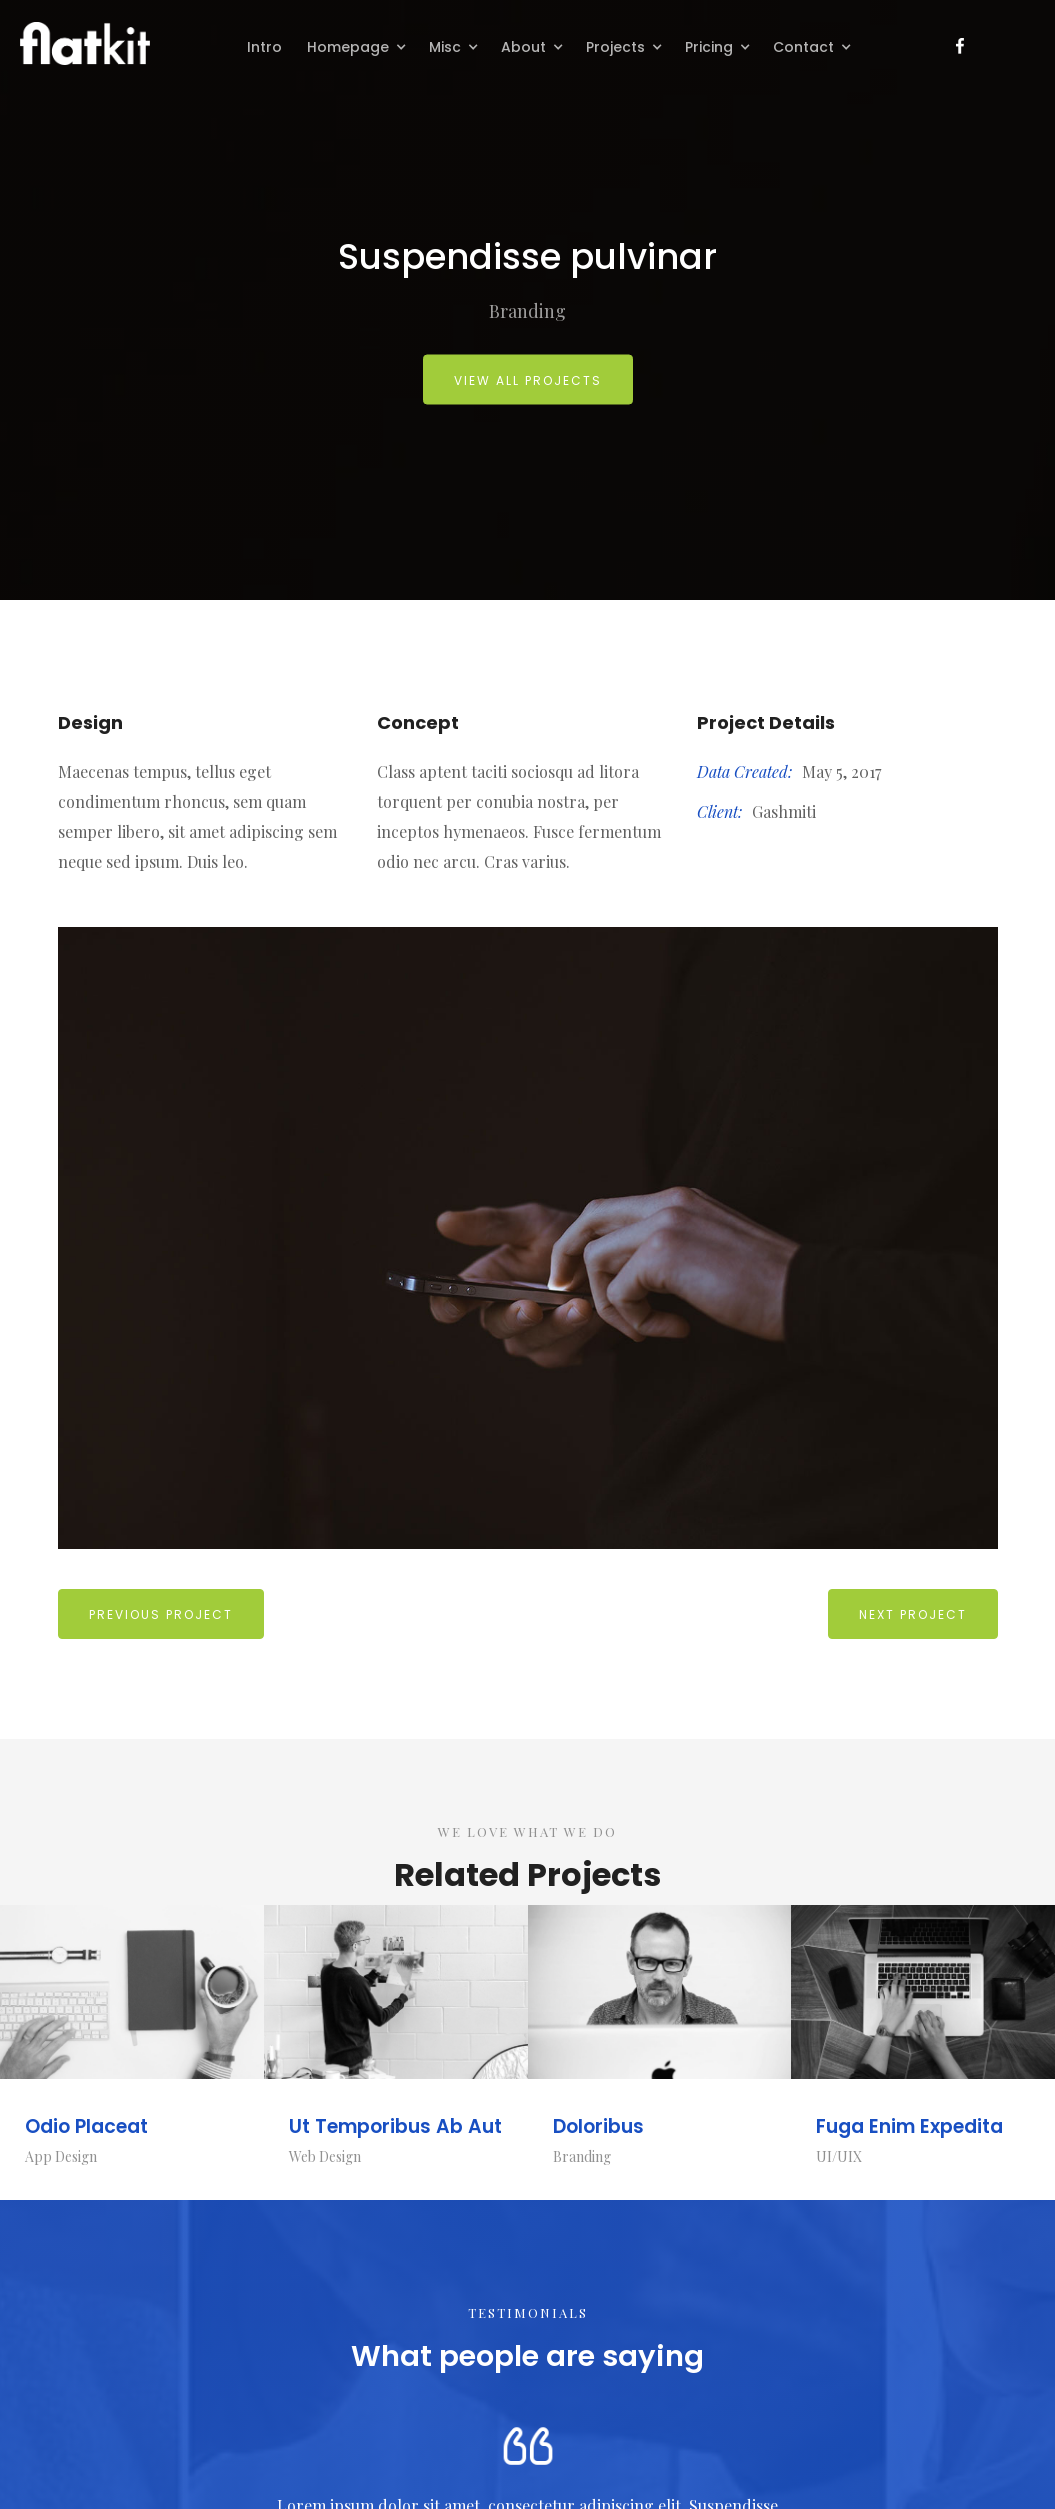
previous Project (161, 1614)
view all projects (528, 380)
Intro (264, 47)
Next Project (913, 1614)
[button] (358, 44)
